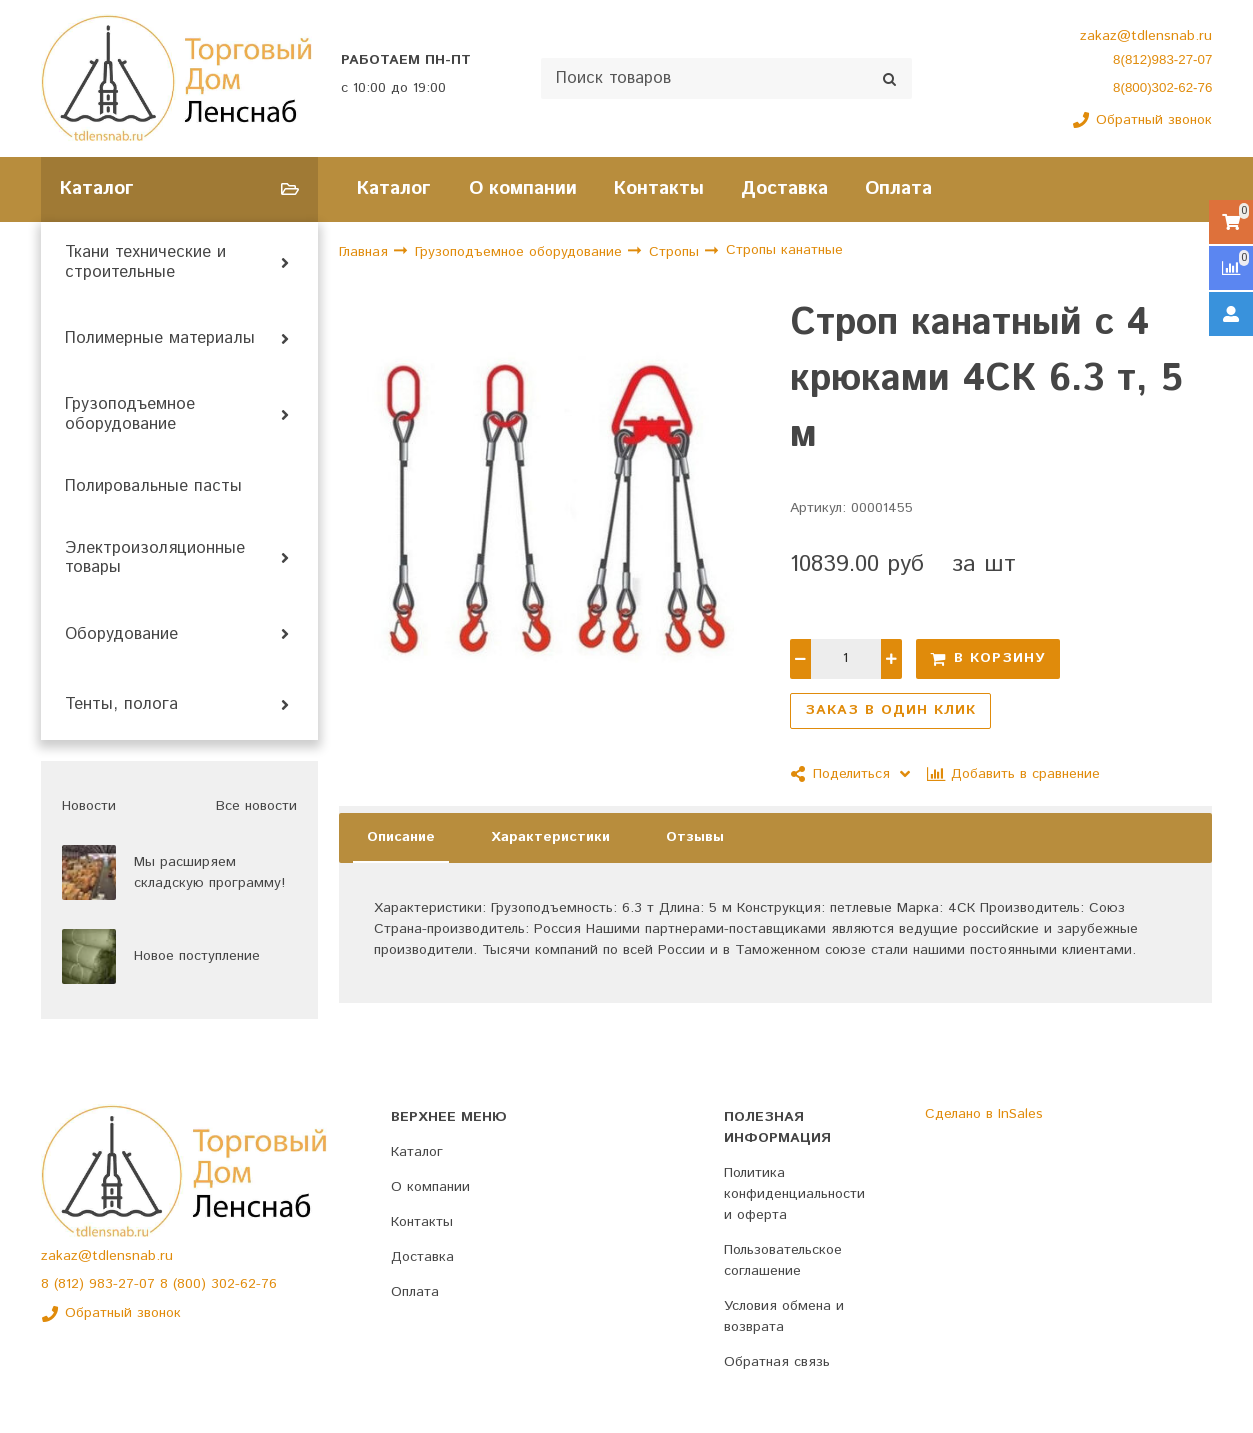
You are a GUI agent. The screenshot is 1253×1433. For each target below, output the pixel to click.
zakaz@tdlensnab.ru (1146, 36)
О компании (523, 188)
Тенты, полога (121, 705)
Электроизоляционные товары (155, 559)
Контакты (659, 188)
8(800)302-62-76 (1162, 87)
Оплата (898, 188)
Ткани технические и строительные (145, 263)
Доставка (784, 188)
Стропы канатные (784, 251)
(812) (71, 1284)
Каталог (394, 188)
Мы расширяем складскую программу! (209, 872)
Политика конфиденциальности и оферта (794, 1194)
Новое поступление (197, 956)
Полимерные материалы (160, 339)
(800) (192, 1284)
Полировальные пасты (153, 487)
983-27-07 (124, 1284)
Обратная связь (777, 1362)
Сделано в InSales (984, 1114)
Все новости (256, 806)
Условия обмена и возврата (784, 1316)
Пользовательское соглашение (783, 1260)
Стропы (676, 252)
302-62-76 (244, 1284)
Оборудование (121, 635)
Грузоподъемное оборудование (130, 415)
